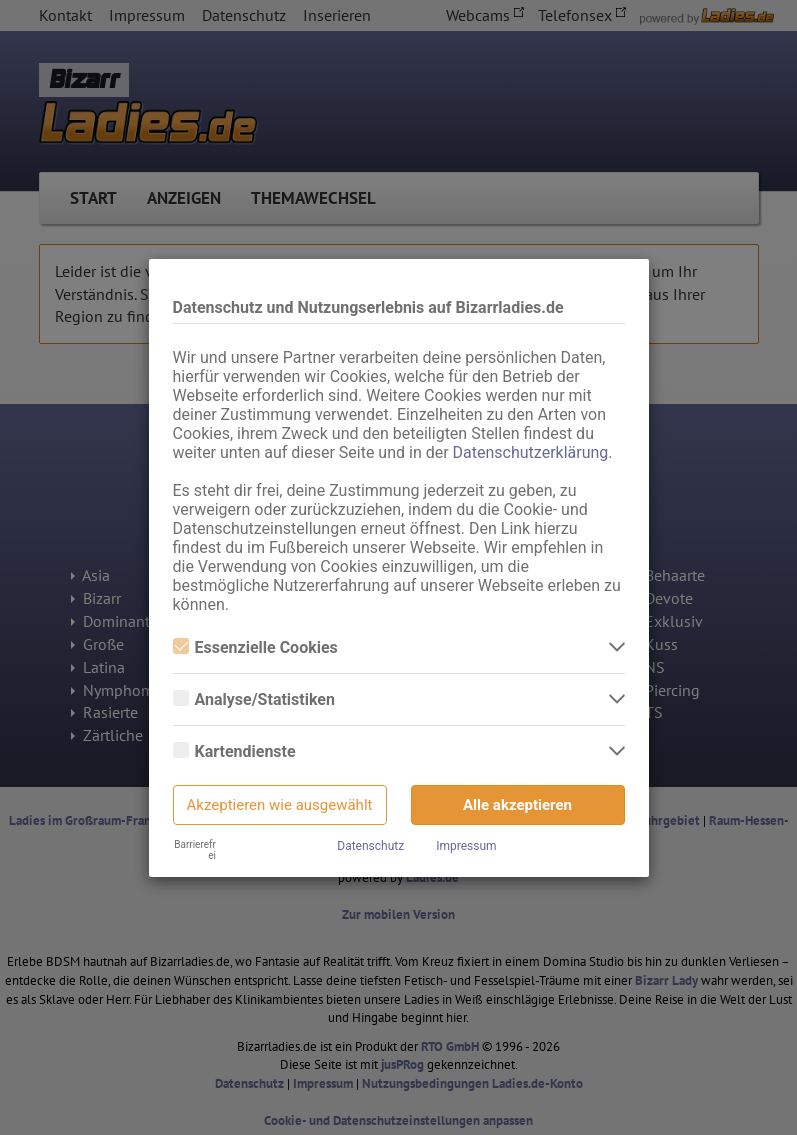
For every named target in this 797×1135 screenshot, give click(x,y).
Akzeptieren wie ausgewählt (280, 805)
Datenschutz (370, 846)
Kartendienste (234, 751)
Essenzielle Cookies (255, 647)
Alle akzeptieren (517, 805)
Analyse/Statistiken (254, 699)
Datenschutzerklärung (531, 452)
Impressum (466, 846)
